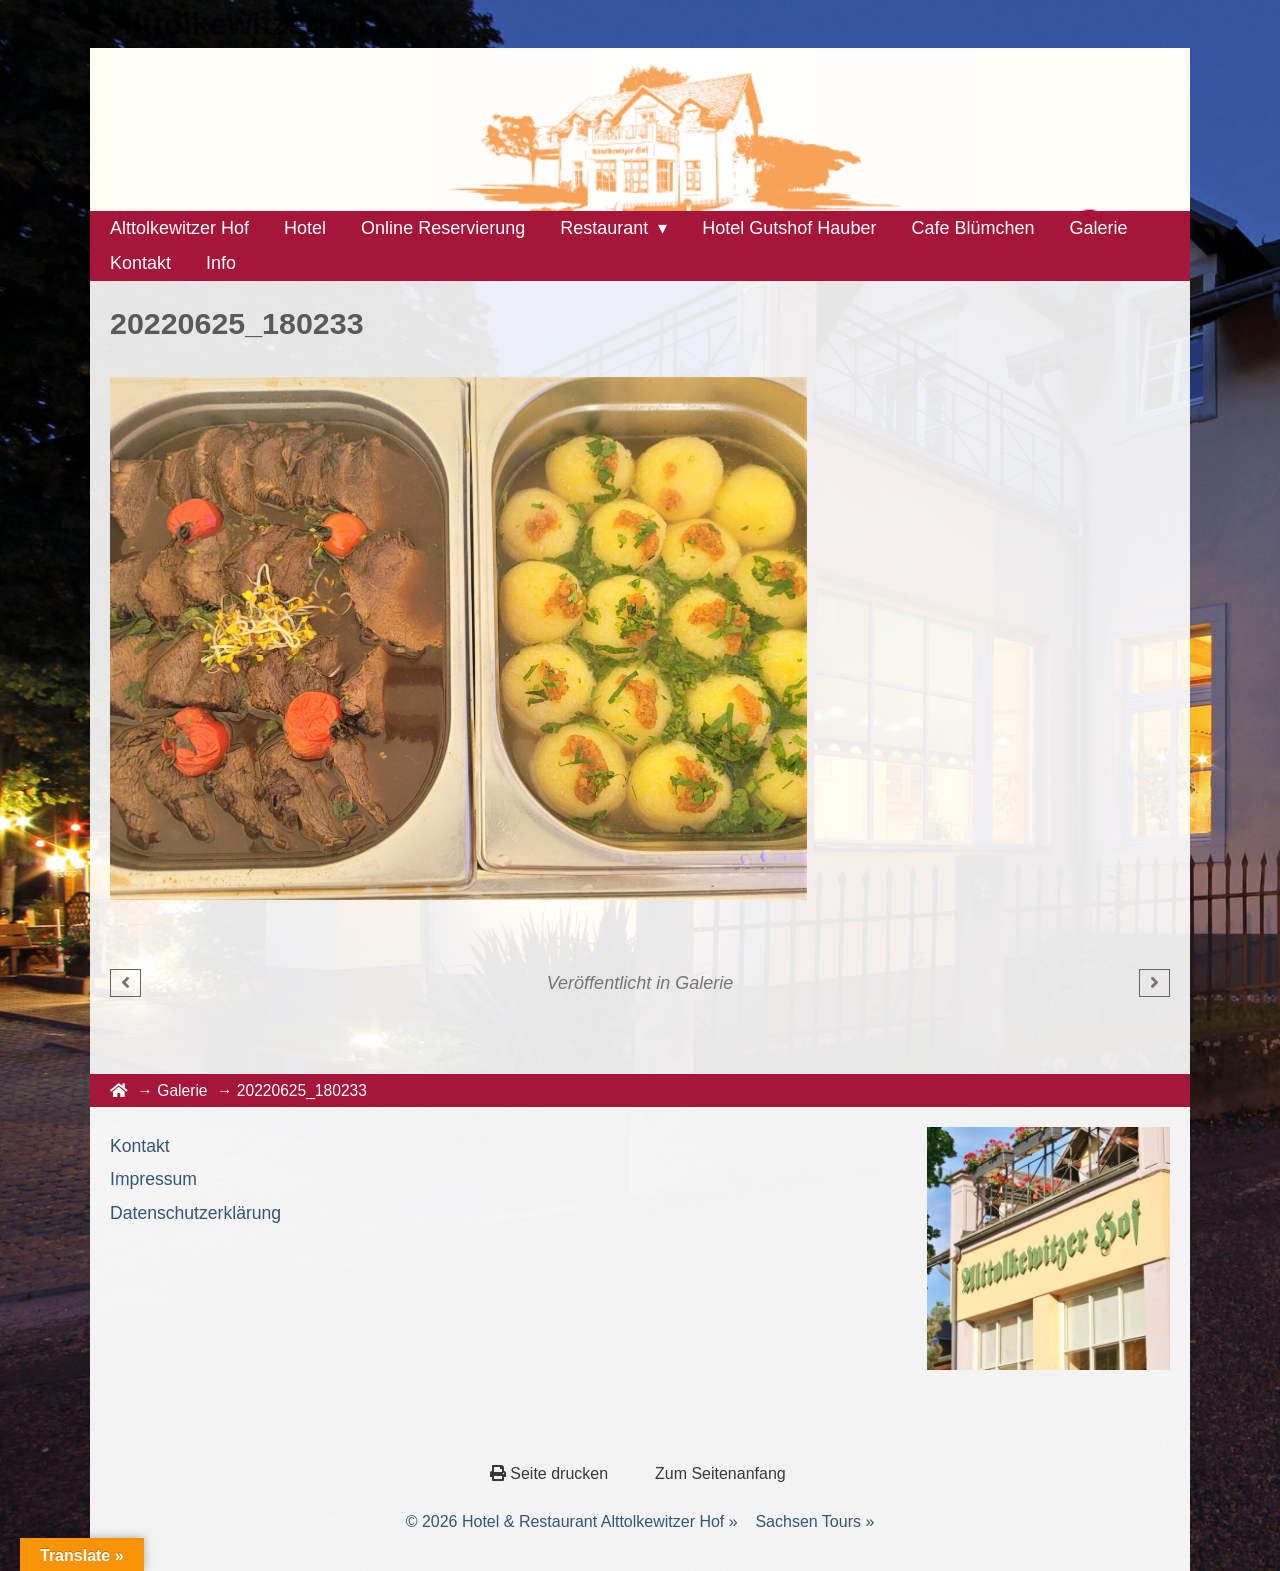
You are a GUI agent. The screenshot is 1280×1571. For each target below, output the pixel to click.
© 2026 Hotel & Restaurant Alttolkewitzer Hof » (572, 1521)
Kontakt (140, 1146)
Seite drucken (551, 1473)
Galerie (704, 983)
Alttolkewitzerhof (239, 24)
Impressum (153, 1179)
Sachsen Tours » (814, 1521)
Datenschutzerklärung (195, 1213)
